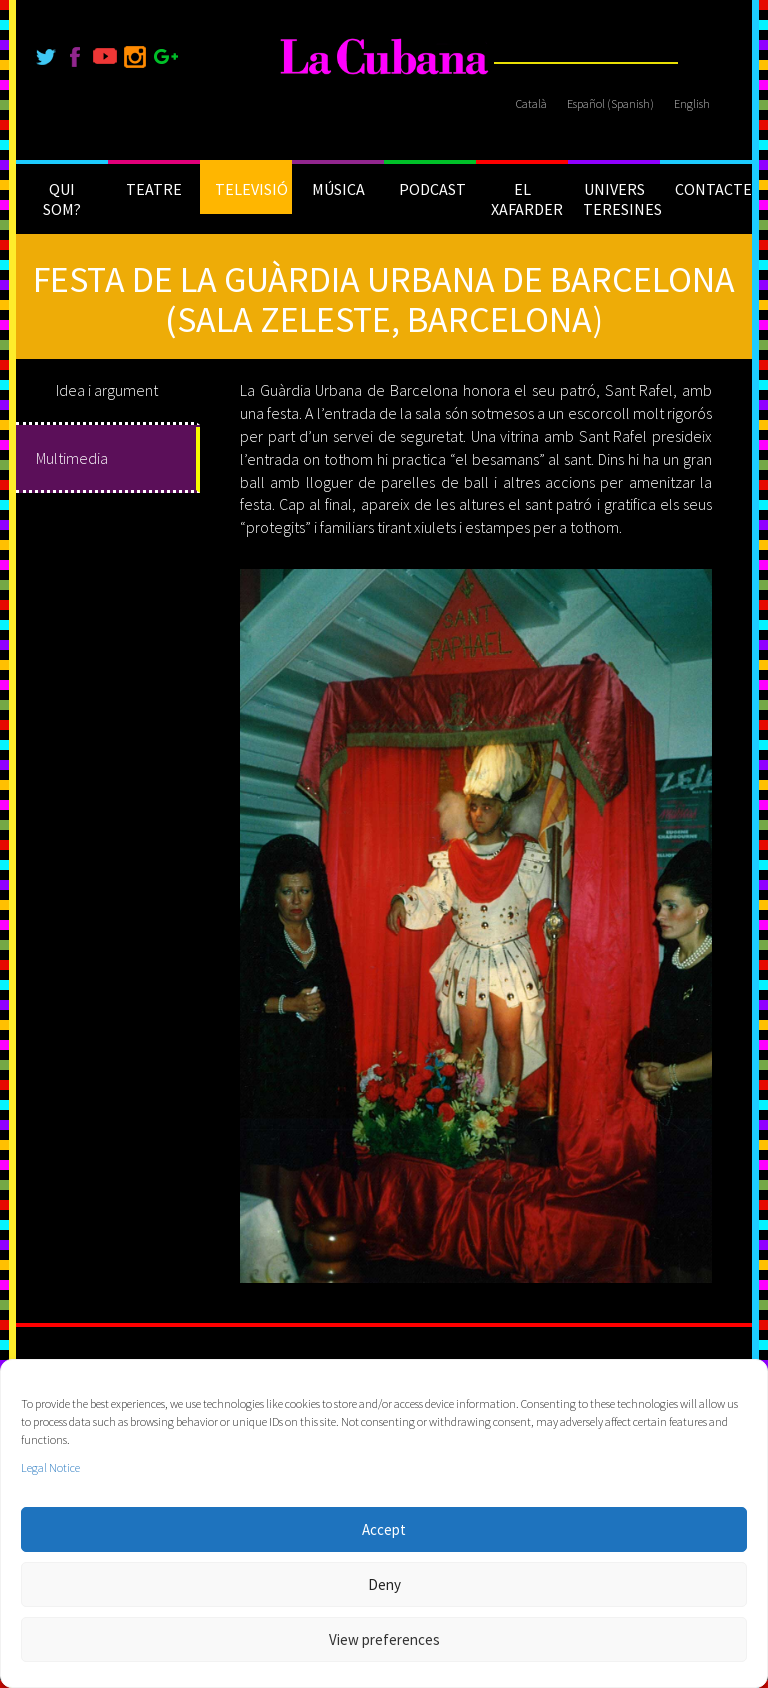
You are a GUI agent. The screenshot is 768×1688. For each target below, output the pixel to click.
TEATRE (154, 189)
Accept (384, 1529)
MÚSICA (338, 189)
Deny (384, 1584)
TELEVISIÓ (251, 189)
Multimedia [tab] (72, 458)
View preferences (384, 1639)
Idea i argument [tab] (107, 390)
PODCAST (432, 189)
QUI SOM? (62, 199)
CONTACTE (713, 189)
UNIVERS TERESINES (621, 199)
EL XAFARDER (527, 199)
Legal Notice (50, 1467)
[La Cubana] (384, 57)
